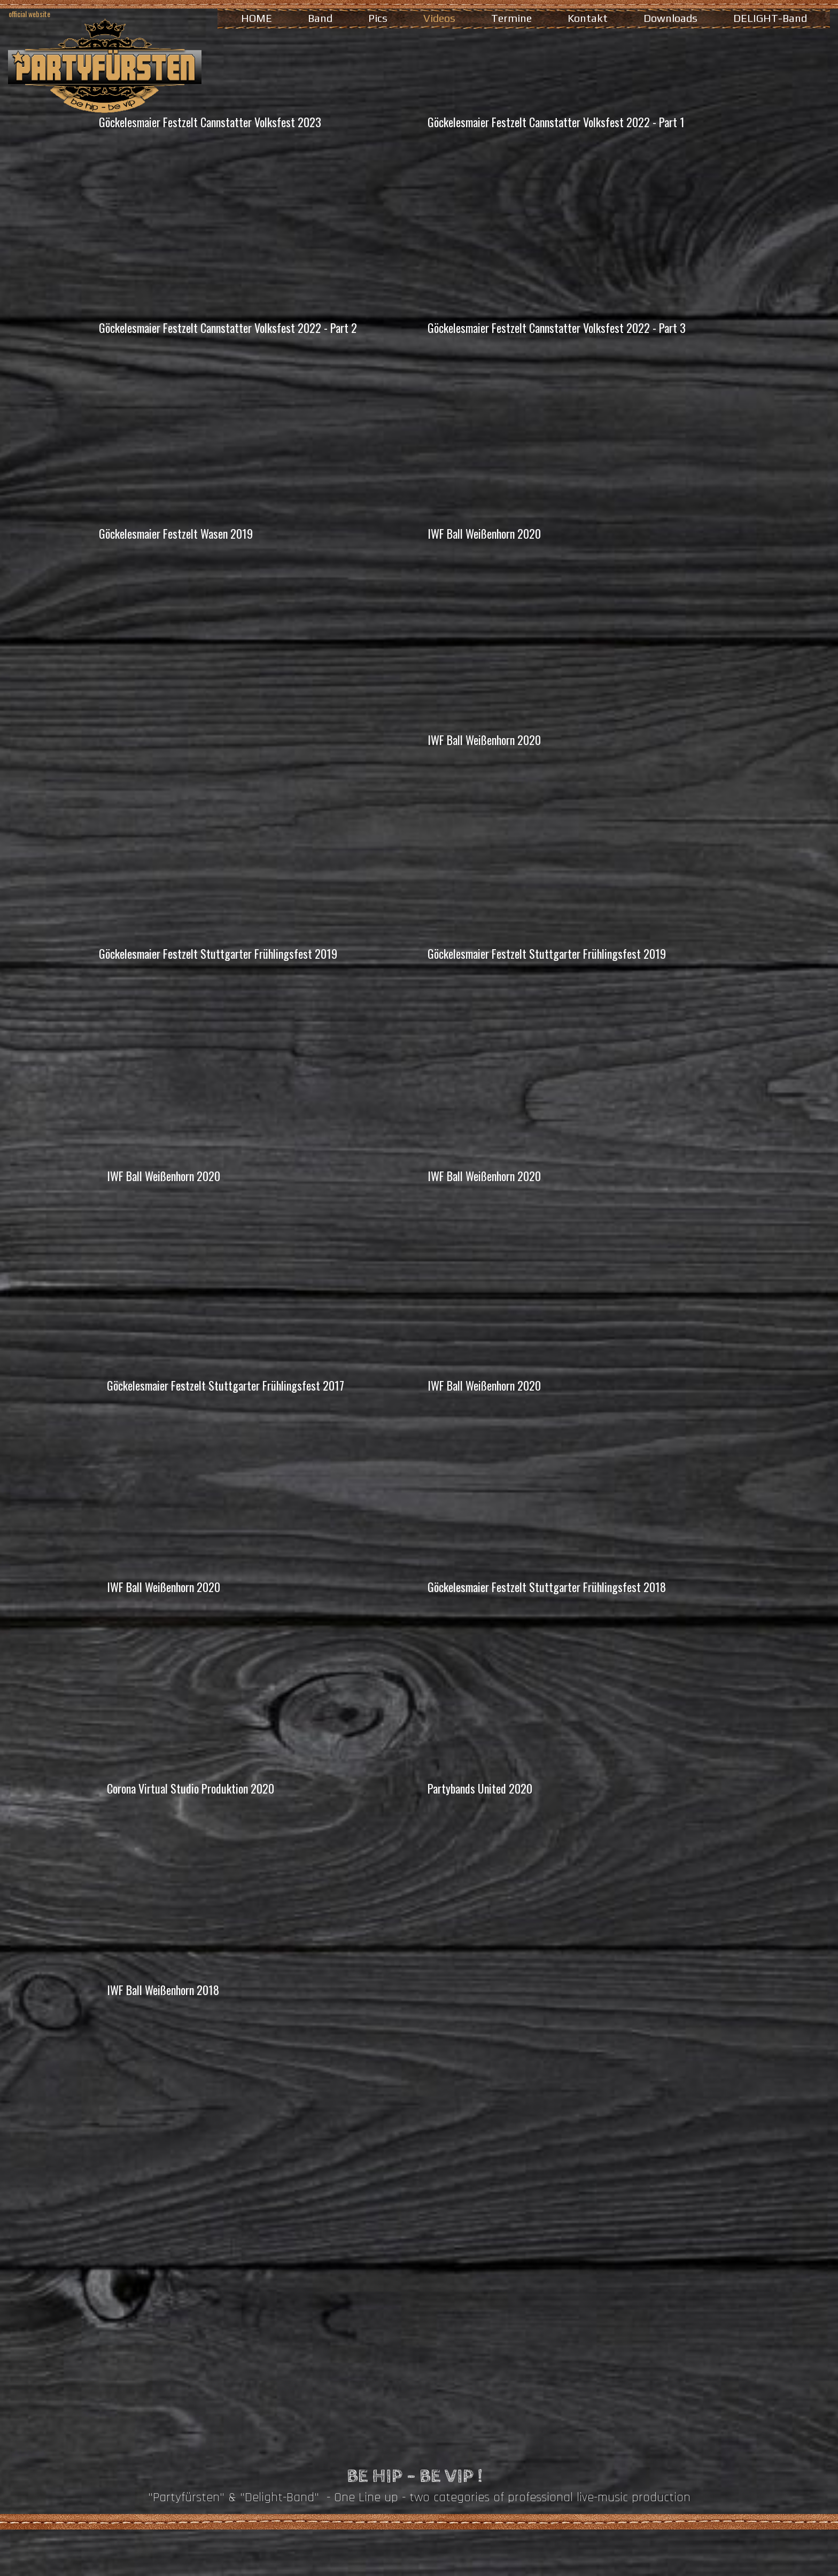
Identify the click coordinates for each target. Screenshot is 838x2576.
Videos (439, 18)
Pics (377, 18)
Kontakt (588, 18)
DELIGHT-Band (770, 18)
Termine (511, 18)
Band (320, 18)
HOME (256, 18)
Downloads (670, 18)
